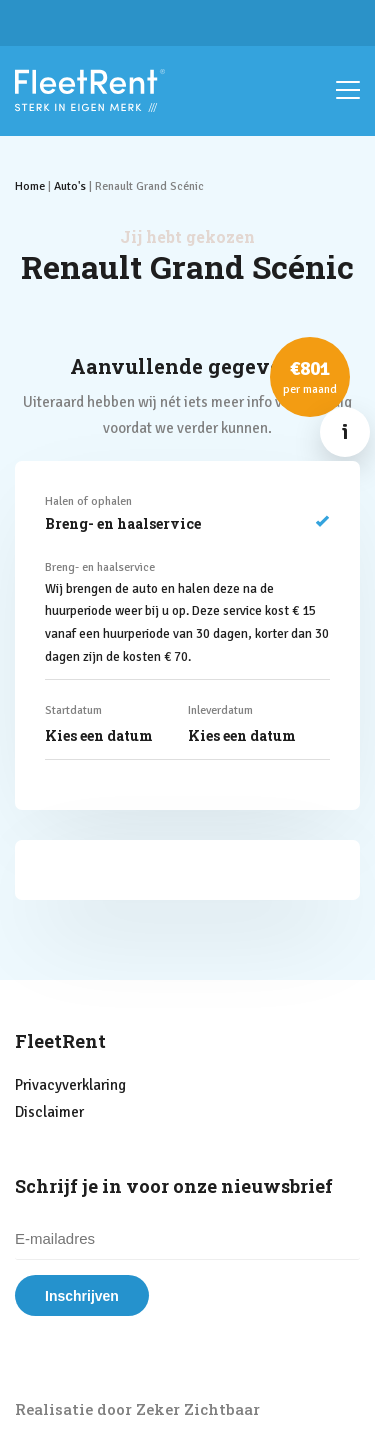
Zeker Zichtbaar (198, 1409)
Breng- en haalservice (187, 524)
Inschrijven (82, 1296)
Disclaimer (49, 1112)
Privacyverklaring (70, 1085)
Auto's (70, 186)
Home (30, 186)
